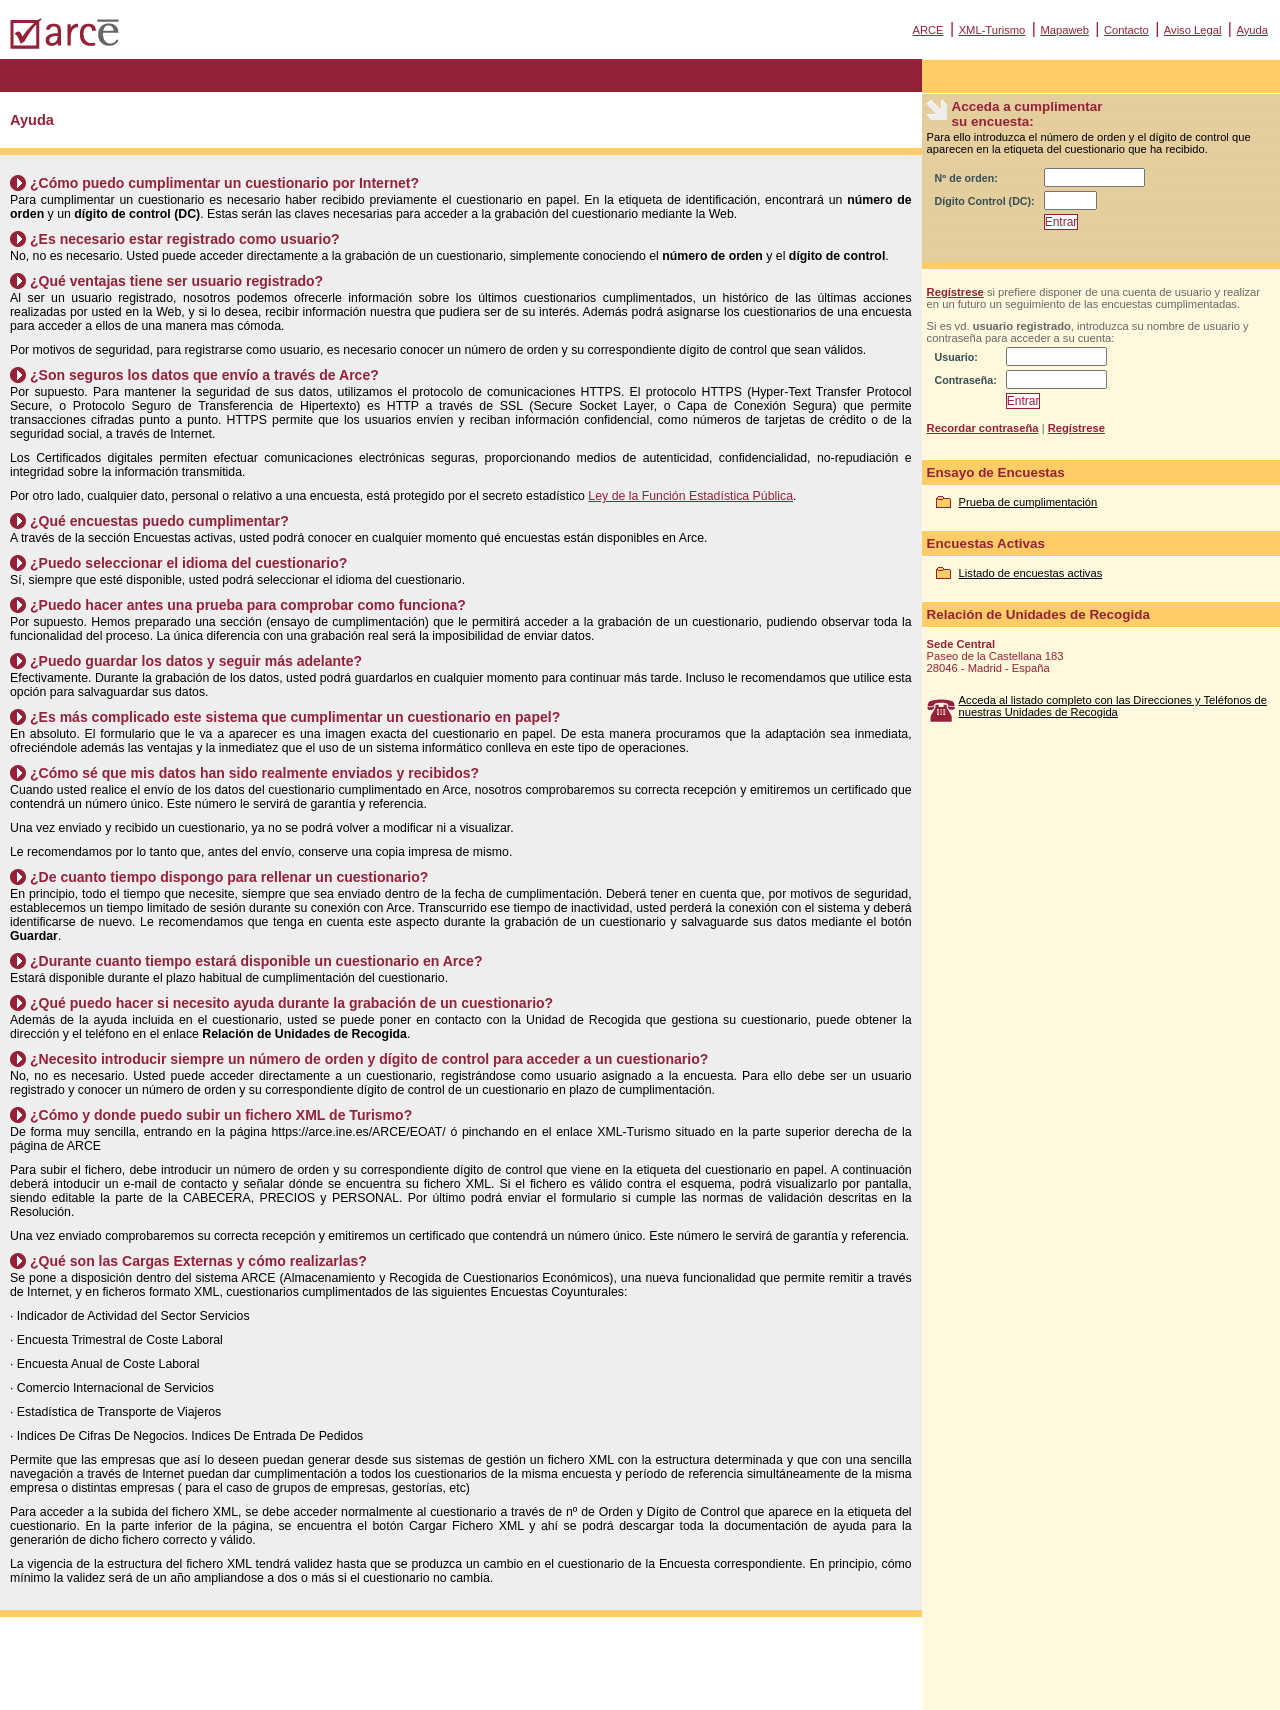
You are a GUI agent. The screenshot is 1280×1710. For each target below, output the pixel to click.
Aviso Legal (1193, 30)
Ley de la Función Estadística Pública (690, 496)
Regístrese (955, 292)
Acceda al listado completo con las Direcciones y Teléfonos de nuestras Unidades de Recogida (1113, 706)
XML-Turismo (992, 30)
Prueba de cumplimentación (1028, 502)
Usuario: (956, 357)
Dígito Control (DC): (985, 201)
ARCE (927, 30)
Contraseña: (966, 380)
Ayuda (1252, 30)
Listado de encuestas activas (1031, 573)
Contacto (1126, 30)
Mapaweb (1064, 30)
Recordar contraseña (983, 428)
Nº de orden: (966, 178)
